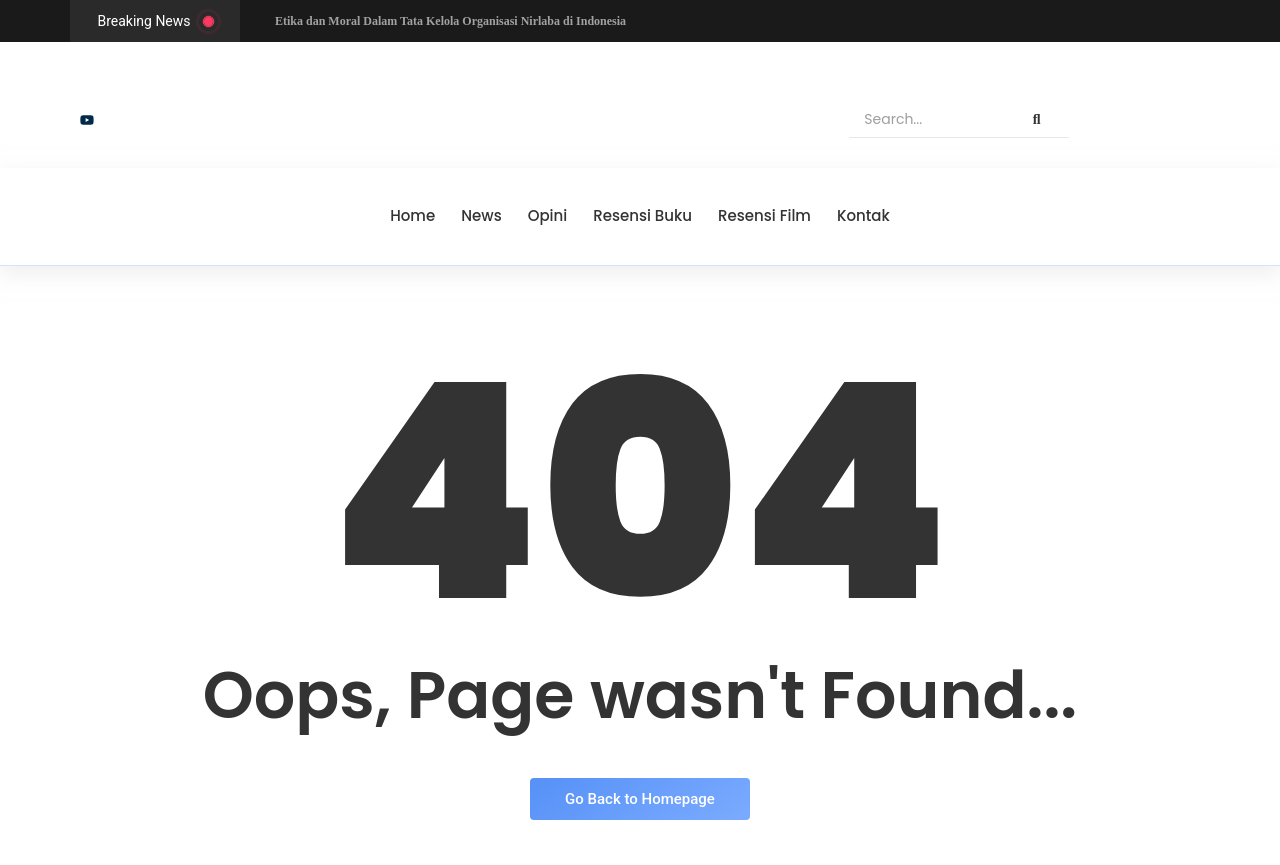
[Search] (926, 120)
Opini (548, 215)
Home (412, 215)
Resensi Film (764, 215)
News (481, 215)
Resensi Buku (642, 215)
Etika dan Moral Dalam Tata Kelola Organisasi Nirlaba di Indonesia (450, 21)
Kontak (863, 215)
